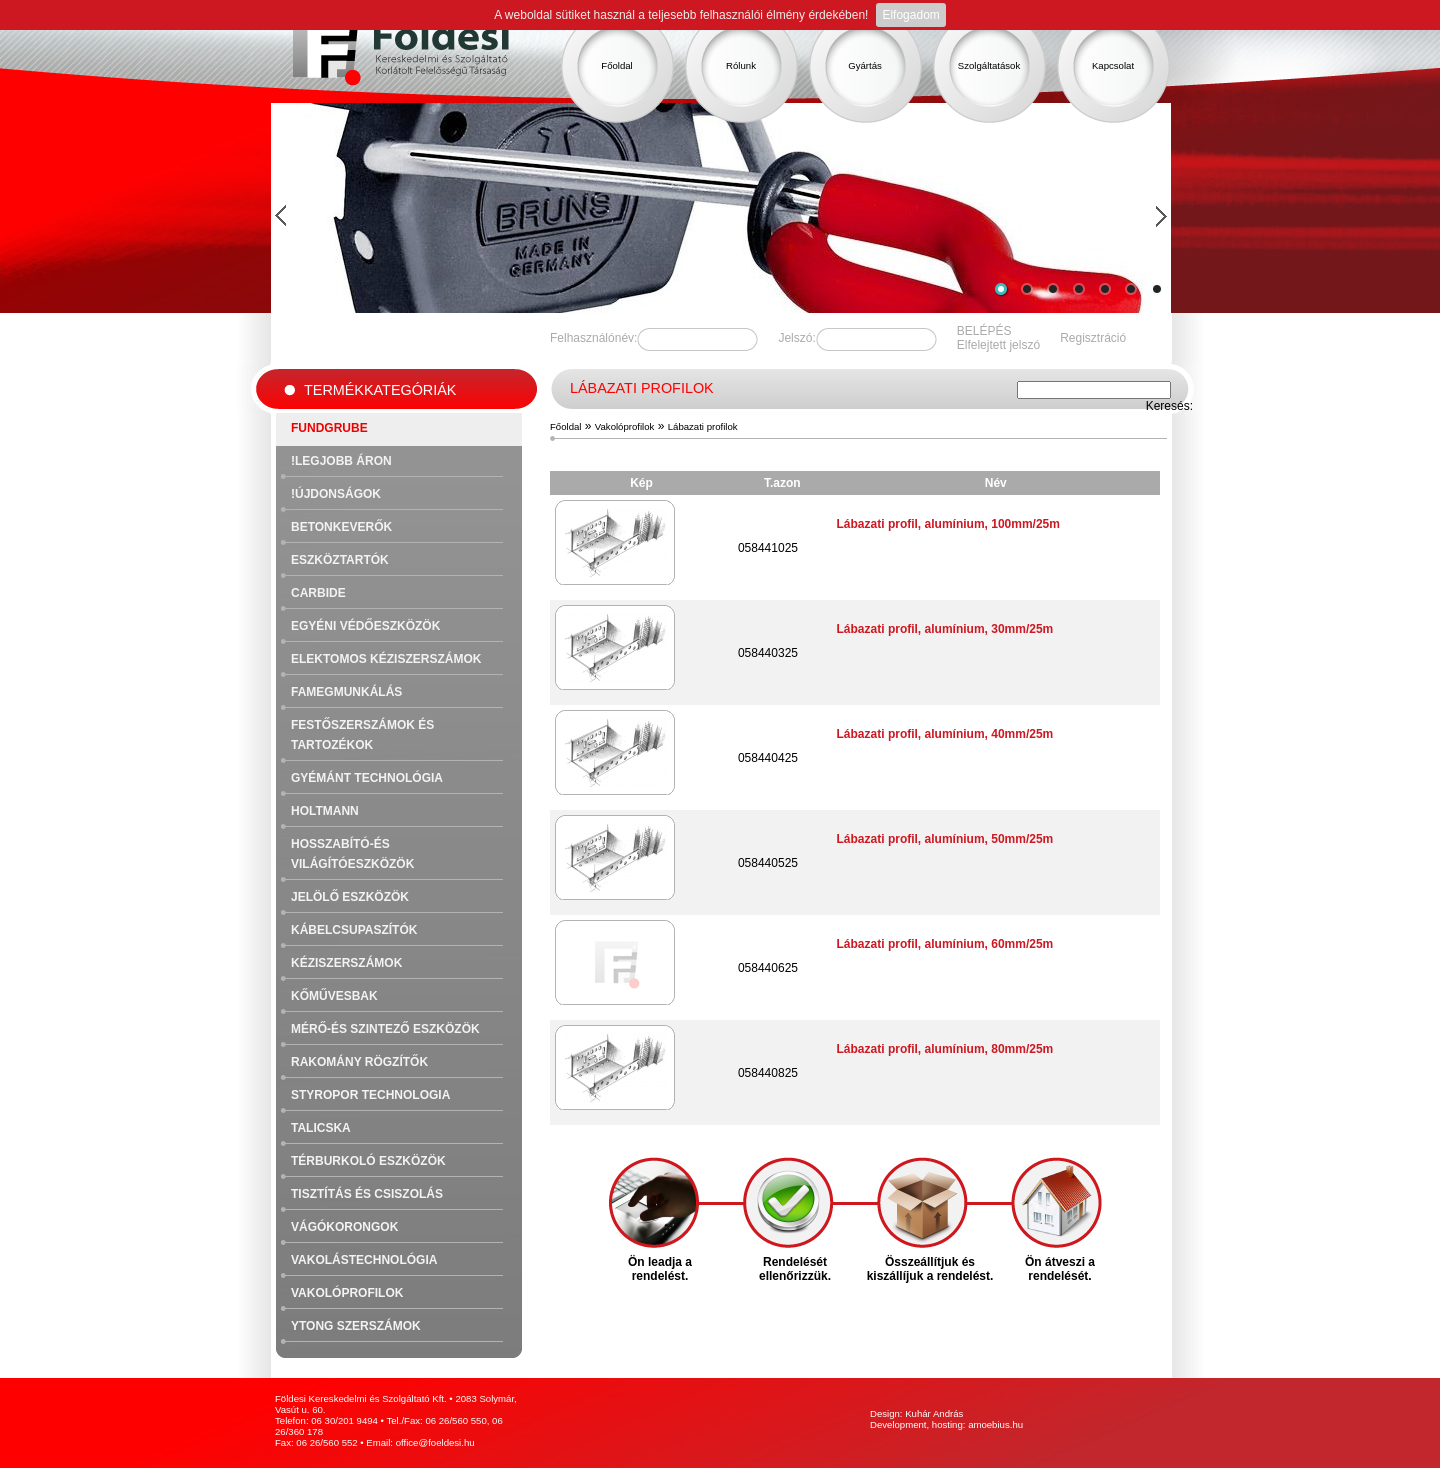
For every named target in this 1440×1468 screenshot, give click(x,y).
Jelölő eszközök (350, 897)
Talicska (321, 1128)
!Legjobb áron (341, 461)
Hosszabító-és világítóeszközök (352, 854)
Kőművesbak (334, 996)
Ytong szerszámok (356, 1326)
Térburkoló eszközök (368, 1161)
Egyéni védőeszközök (365, 626)
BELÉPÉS (984, 331)
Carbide (318, 593)
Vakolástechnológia (364, 1260)
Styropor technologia (370, 1095)
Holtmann (325, 811)
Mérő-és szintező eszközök (385, 1029)
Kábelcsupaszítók (354, 930)
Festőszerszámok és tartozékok (362, 735)
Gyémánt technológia (367, 778)
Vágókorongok (344, 1227)
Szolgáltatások (989, 65)
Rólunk (741, 65)
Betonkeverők (341, 527)
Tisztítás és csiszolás (367, 1194)
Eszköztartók (340, 560)
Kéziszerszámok (346, 963)
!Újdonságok (336, 494)
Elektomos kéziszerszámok (386, 659)
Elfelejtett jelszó (998, 345)
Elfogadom (910, 15)
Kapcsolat (1113, 65)
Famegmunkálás (346, 692)
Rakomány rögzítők (359, 1062)
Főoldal (616, 65)
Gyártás (865, 65)
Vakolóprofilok (347, 1293)
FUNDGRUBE (329, 428)
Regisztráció (1093, 338)
